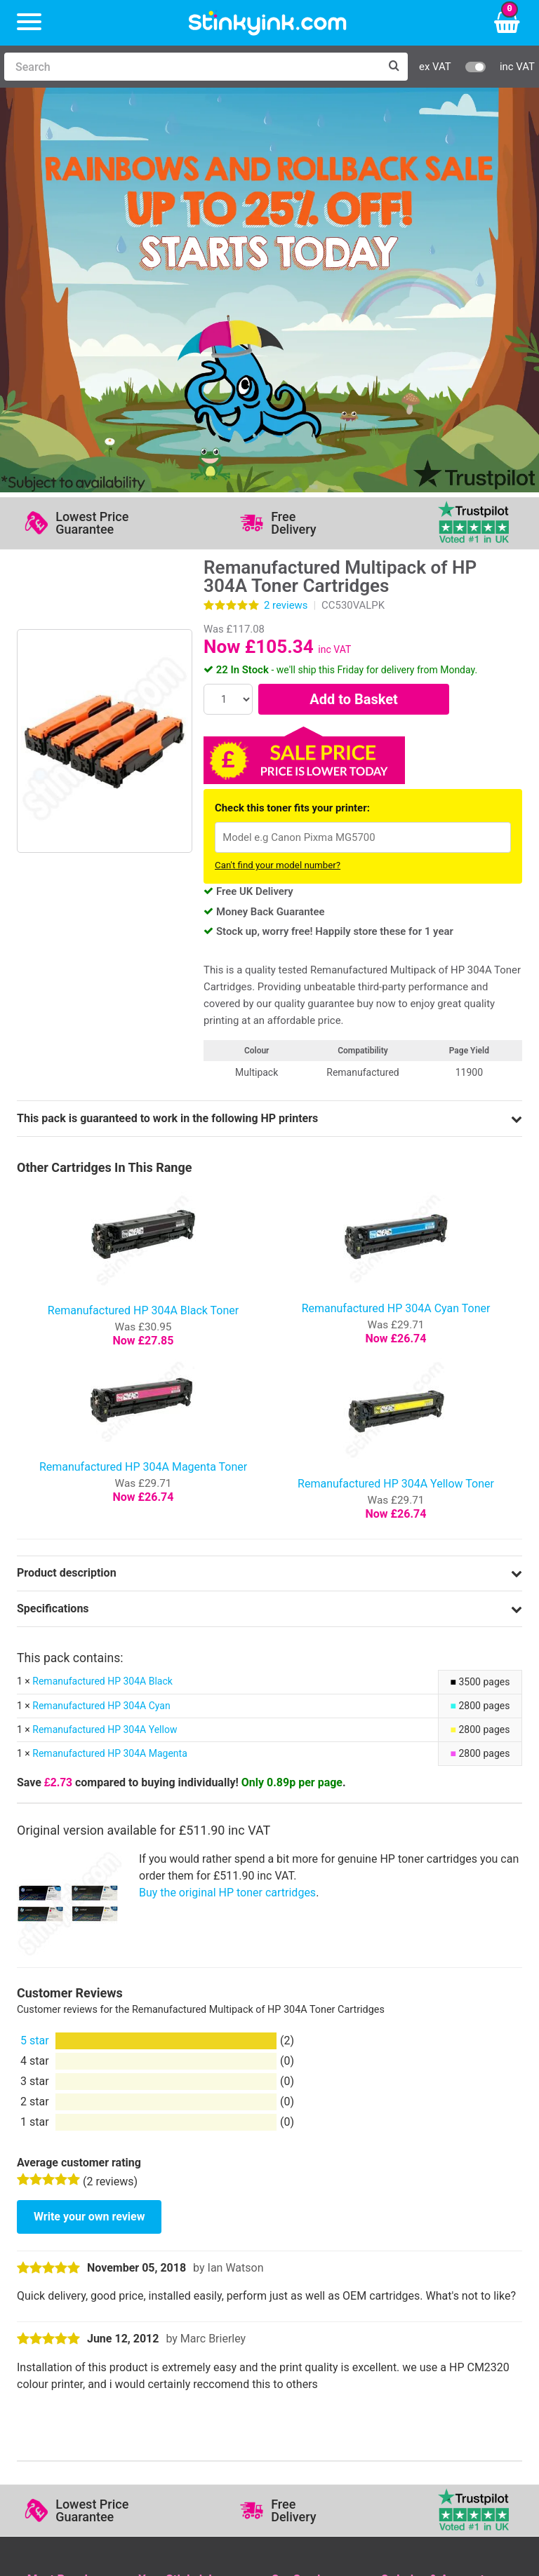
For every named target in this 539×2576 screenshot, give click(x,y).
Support (290, 2207)
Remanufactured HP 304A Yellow (104, 1336)
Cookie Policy (304, 2288)
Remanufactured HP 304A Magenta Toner (143, 1074)
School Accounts (422, 2248)
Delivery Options (420, 2207)
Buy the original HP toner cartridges (227, 1499)
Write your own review (89, 1823)
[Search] (192, 67)
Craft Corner (168, 2288)
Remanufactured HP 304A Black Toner (143, 917)
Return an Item (174, 2248)
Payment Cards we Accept (446, 2268)
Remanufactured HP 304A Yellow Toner (396, 1091)
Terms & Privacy (311, 2268)
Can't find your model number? (277, 473)
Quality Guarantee (315, 2248)
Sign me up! (60, 2367)
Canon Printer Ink (70, 2227)
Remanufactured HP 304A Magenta (109, 1361)
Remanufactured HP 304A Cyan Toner (396, 915)
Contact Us (166, 2227)
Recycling (162, 2268)
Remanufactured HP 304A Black (102, 1289)
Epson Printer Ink (69, 2248)
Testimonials (303, 2227)
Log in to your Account (194, 2207)
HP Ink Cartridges (71, 2207)
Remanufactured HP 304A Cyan (101, 1313)
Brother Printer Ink (72, 2268)
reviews (285, 212)
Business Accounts (428, 2227)
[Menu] (29, 22)
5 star (34, 1647)
